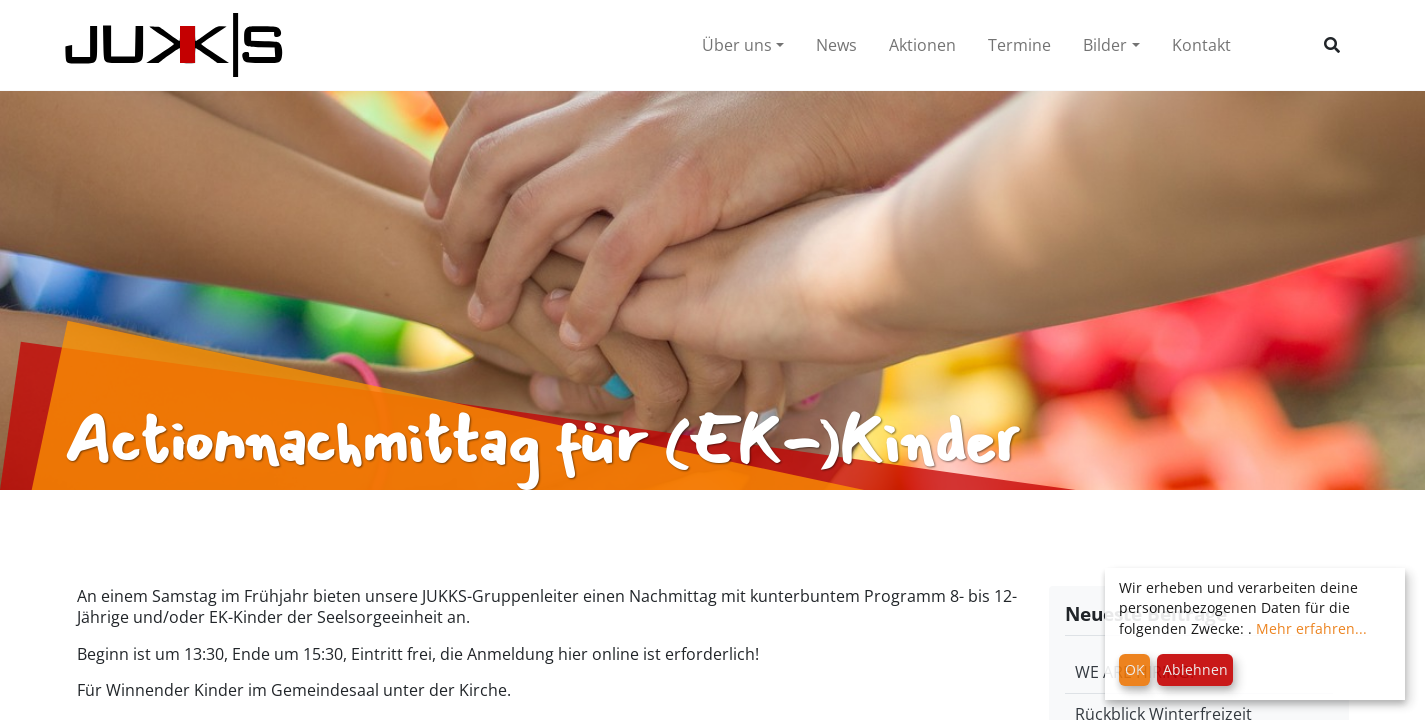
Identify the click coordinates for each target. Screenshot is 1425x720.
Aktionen (922, 45)
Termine (1019, 45)
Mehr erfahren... (1311, 628)
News (836, 45)
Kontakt (1201, 45)
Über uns (737, 45)
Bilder (1105, 45)
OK (1135, 669)
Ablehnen (1195, 669)
